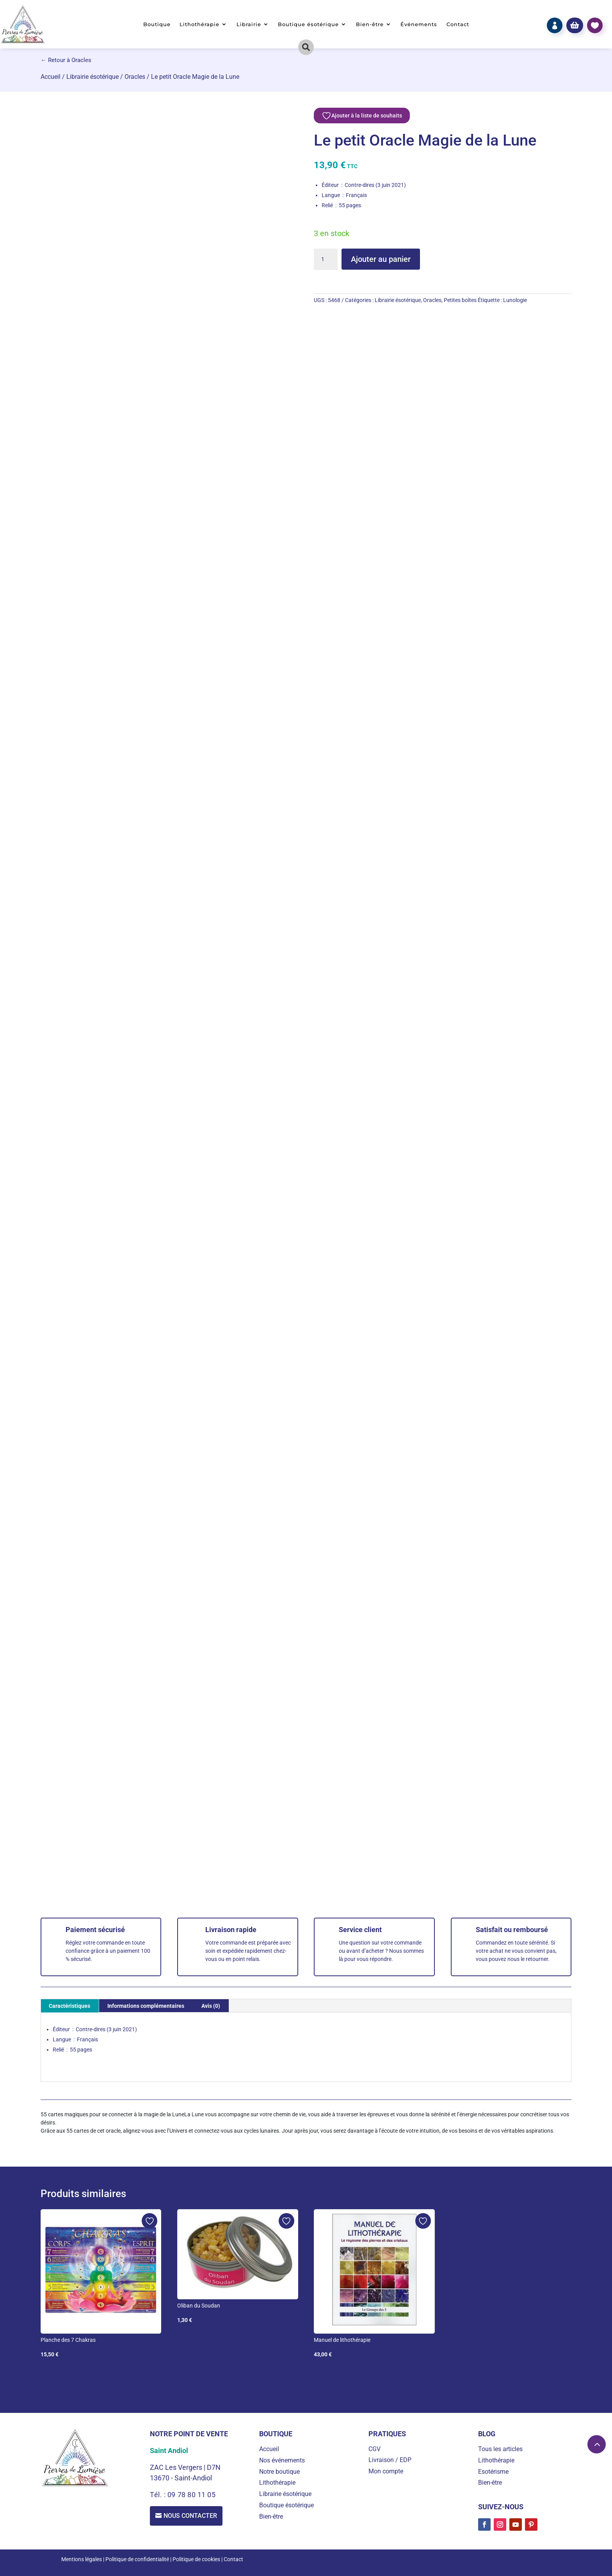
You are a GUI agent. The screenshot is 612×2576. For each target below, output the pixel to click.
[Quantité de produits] (325, 259)
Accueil (50, 76)
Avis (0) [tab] (210, 2006)
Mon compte (385, 2471)
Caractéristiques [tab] (69, 2006)
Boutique (157, 24)
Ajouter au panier (381, 259)
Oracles (135, 76)
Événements (418, 24)
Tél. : (158, 2495)
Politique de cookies (196, 2559)
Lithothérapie (199, 24)
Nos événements (282, 2460)
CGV (374, 2449)
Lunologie (515, 300)
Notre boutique (279, 2471)
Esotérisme (493, 2471)
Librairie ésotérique (92, 76)
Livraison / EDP (389, 2460)
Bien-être (370, 24)
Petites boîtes (460, 300)
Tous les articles (500, 2449)
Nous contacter (190, 2516)
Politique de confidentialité (137, 2559)
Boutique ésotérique (308, 24)
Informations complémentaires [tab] (145, 2006)
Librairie (249, 24)
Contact (458, 24)
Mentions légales (81, 2559)
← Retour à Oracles (66, 60)
